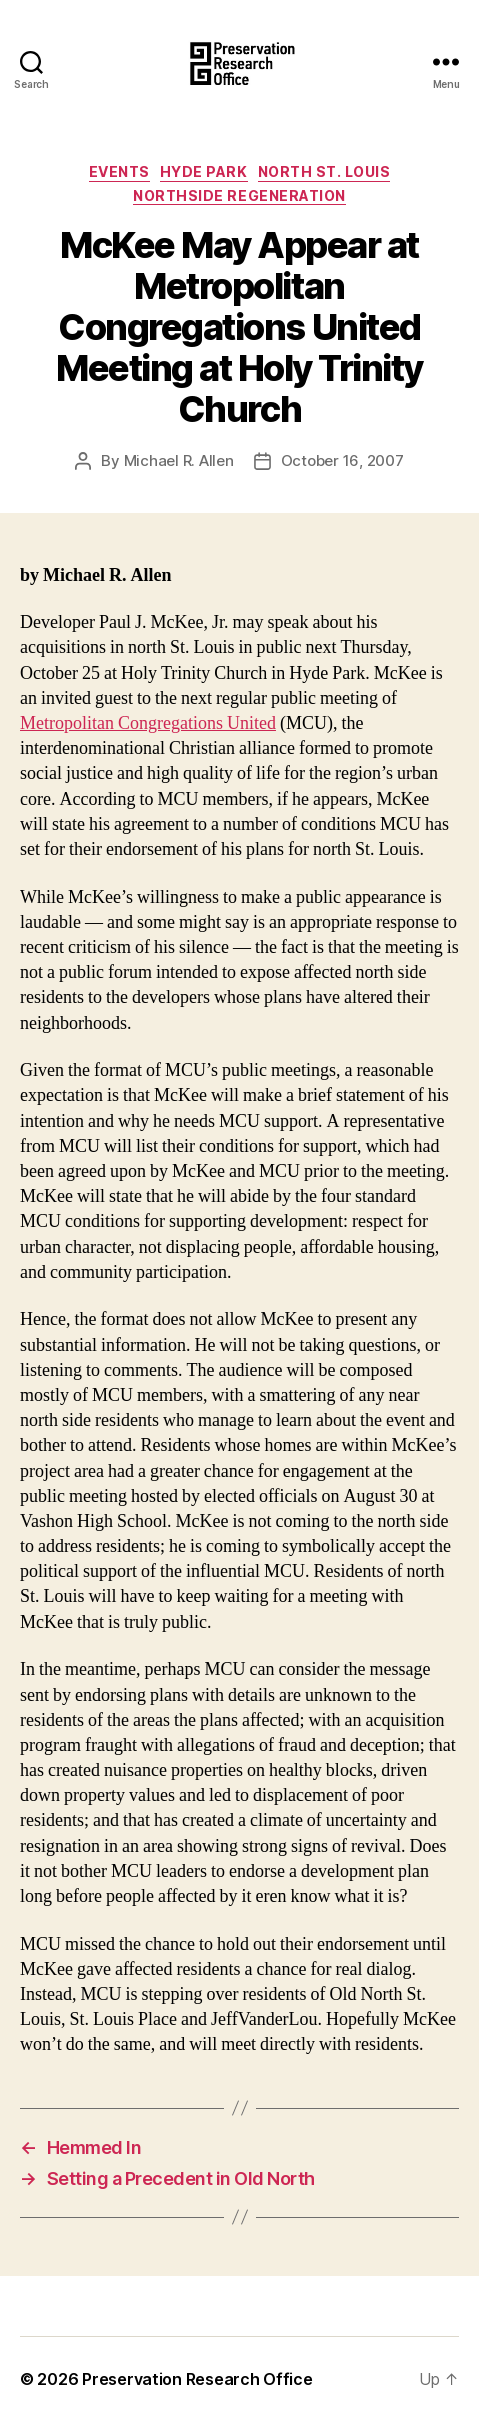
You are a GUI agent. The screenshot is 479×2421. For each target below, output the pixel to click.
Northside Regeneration (239, 195)
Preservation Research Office (197, 2379)
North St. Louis (324, 171)
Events (119, 171)
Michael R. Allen (179, 460)
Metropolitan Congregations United (148, 723)
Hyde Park (204, 171)
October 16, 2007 (342, 460)
